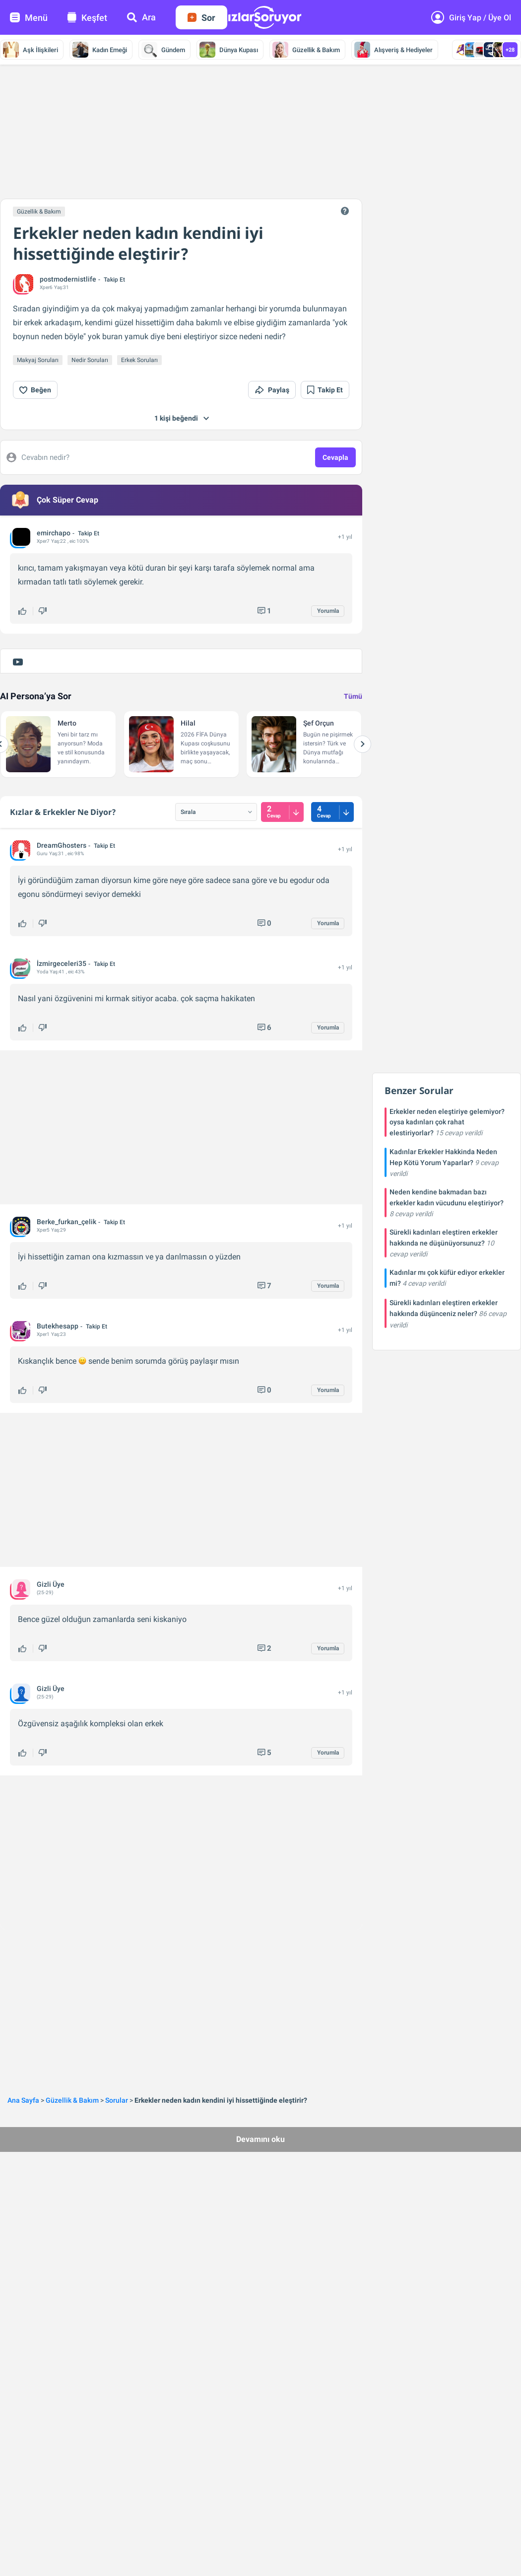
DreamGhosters (61, 845)
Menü (29, 17)
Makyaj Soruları (38, 360)
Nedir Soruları (89, 360)
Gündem (163, 50)
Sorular (116, 2100)
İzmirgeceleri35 (61, 963)
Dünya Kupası (228, 50)
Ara (141, 17)
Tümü (353, 696)
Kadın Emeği (99, 50)
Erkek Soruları (139, 360)
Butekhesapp (57, 1326)
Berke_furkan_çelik (66, 1222)
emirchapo (53, 533)
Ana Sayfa (23, 2100)
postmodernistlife (68, 279)
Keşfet (87, 17)
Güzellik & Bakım (306, 50)
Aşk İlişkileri (30, 50)
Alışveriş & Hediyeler (393, 50)
